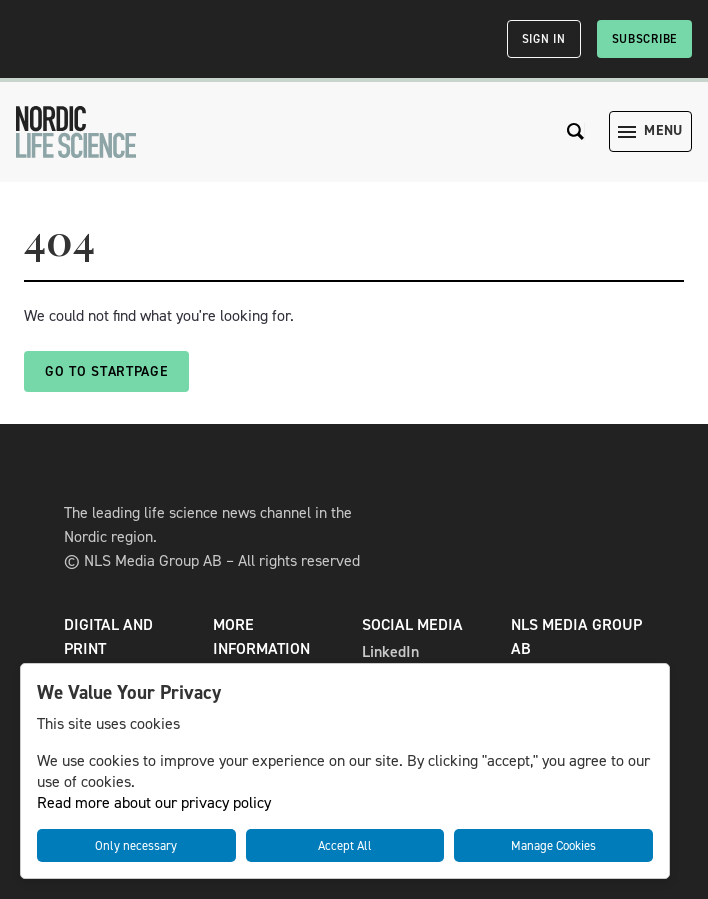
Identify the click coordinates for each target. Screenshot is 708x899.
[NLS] (76, 132)
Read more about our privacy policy (154, 802)
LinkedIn (390, 651)
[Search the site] (576, 131)
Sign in (544, 39)
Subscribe (644, 39)
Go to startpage (106, 371)
